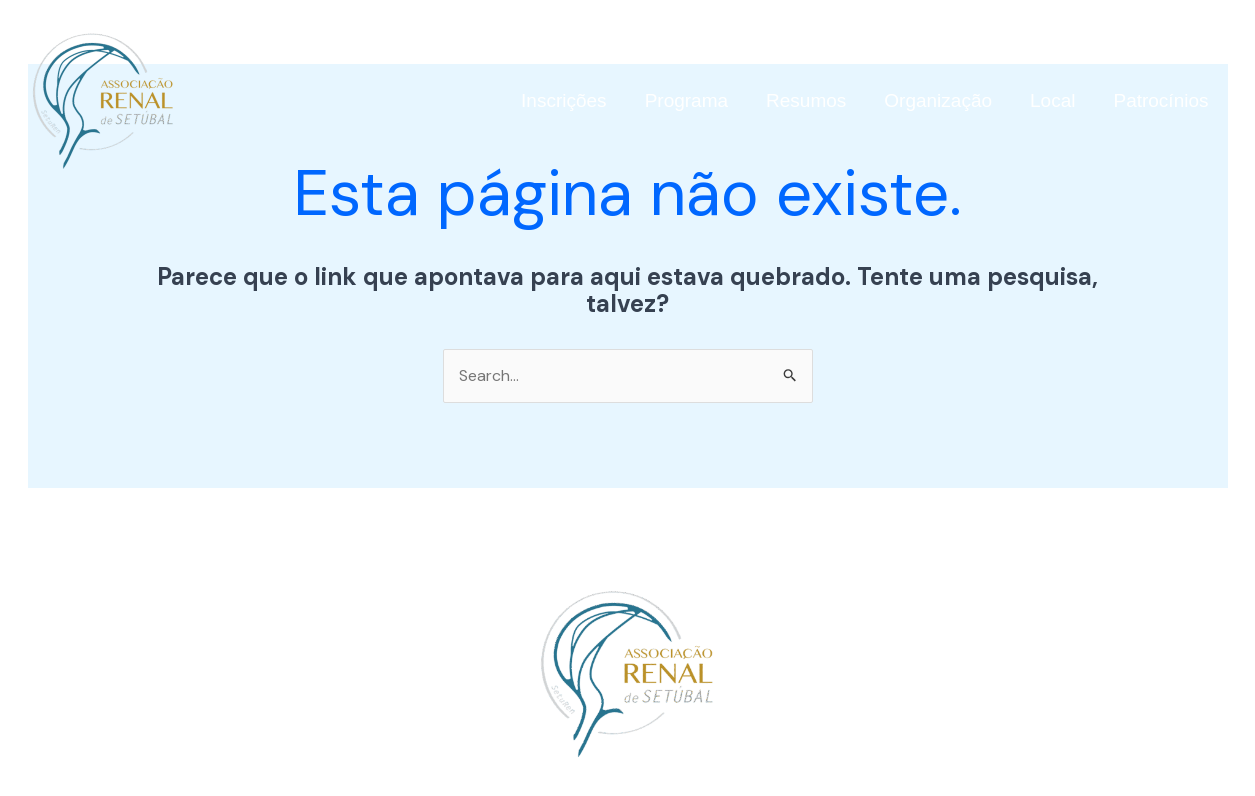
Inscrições (564, 100)
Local (1052, 100)
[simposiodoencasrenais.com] (103, 99)
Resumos (806, 100)
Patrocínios (1160, 100)
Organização (938, 100)
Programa (686, 100)
